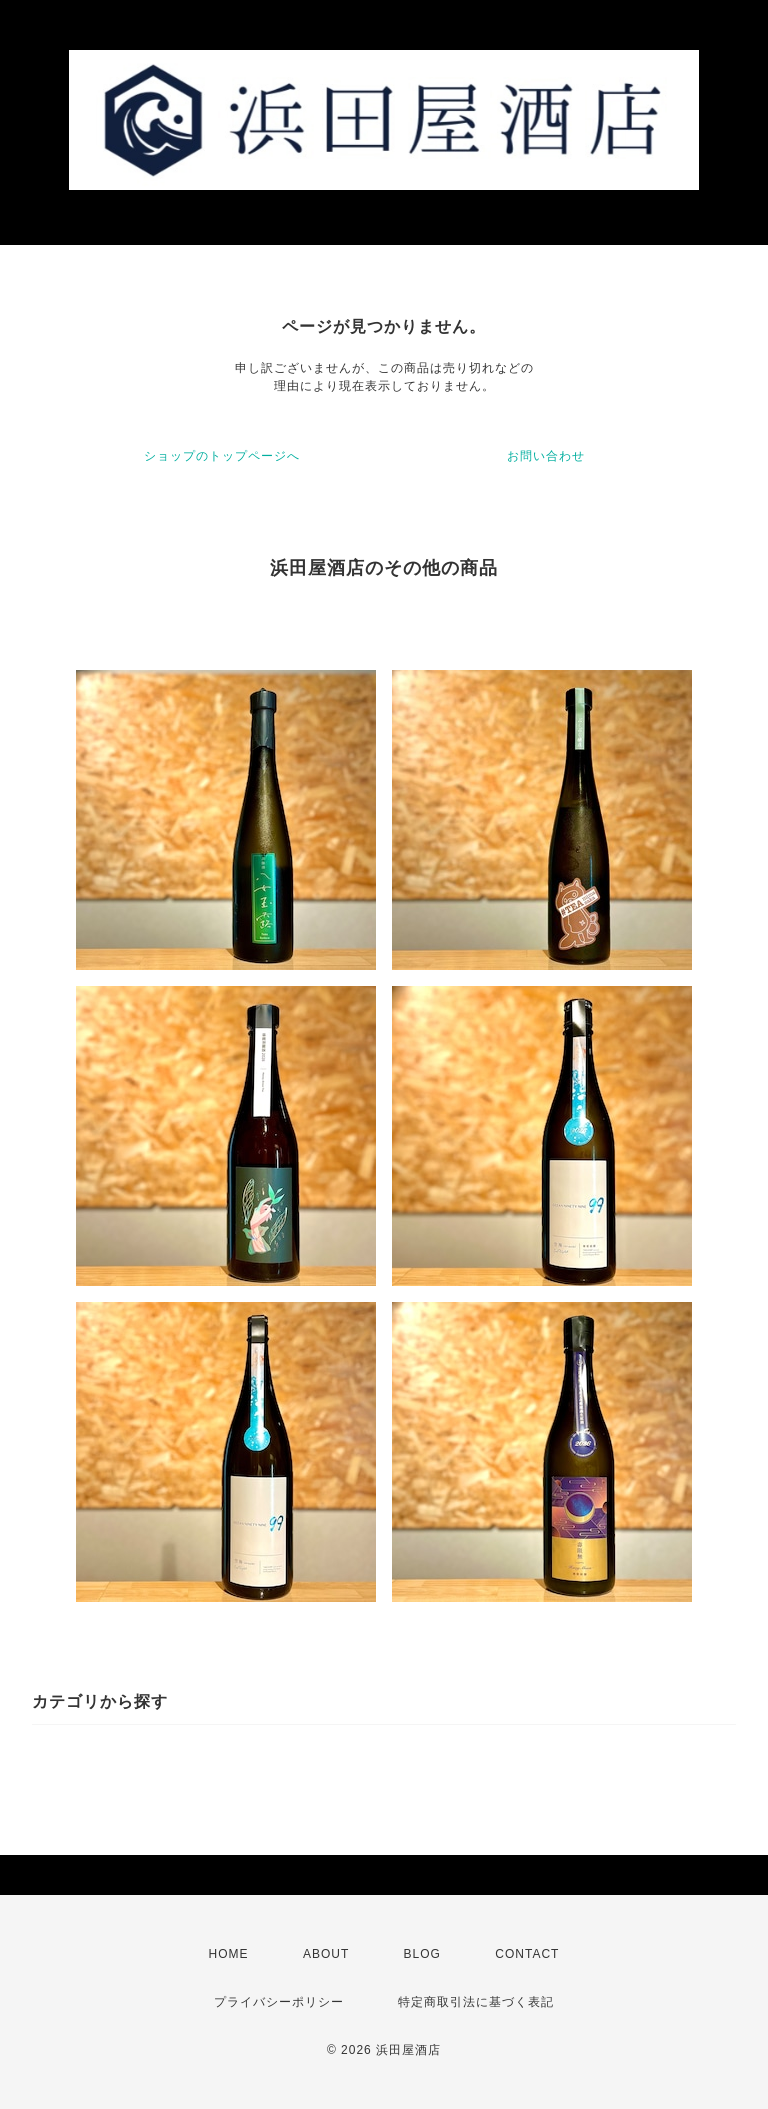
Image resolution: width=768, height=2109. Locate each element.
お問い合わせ (546, 456)
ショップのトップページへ (222, 456)
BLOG (422, 1954)
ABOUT (326, 1954)
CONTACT (527, 1954)
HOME (229, 1954)
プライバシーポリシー (279, 2002)
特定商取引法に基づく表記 (476, 2002)
